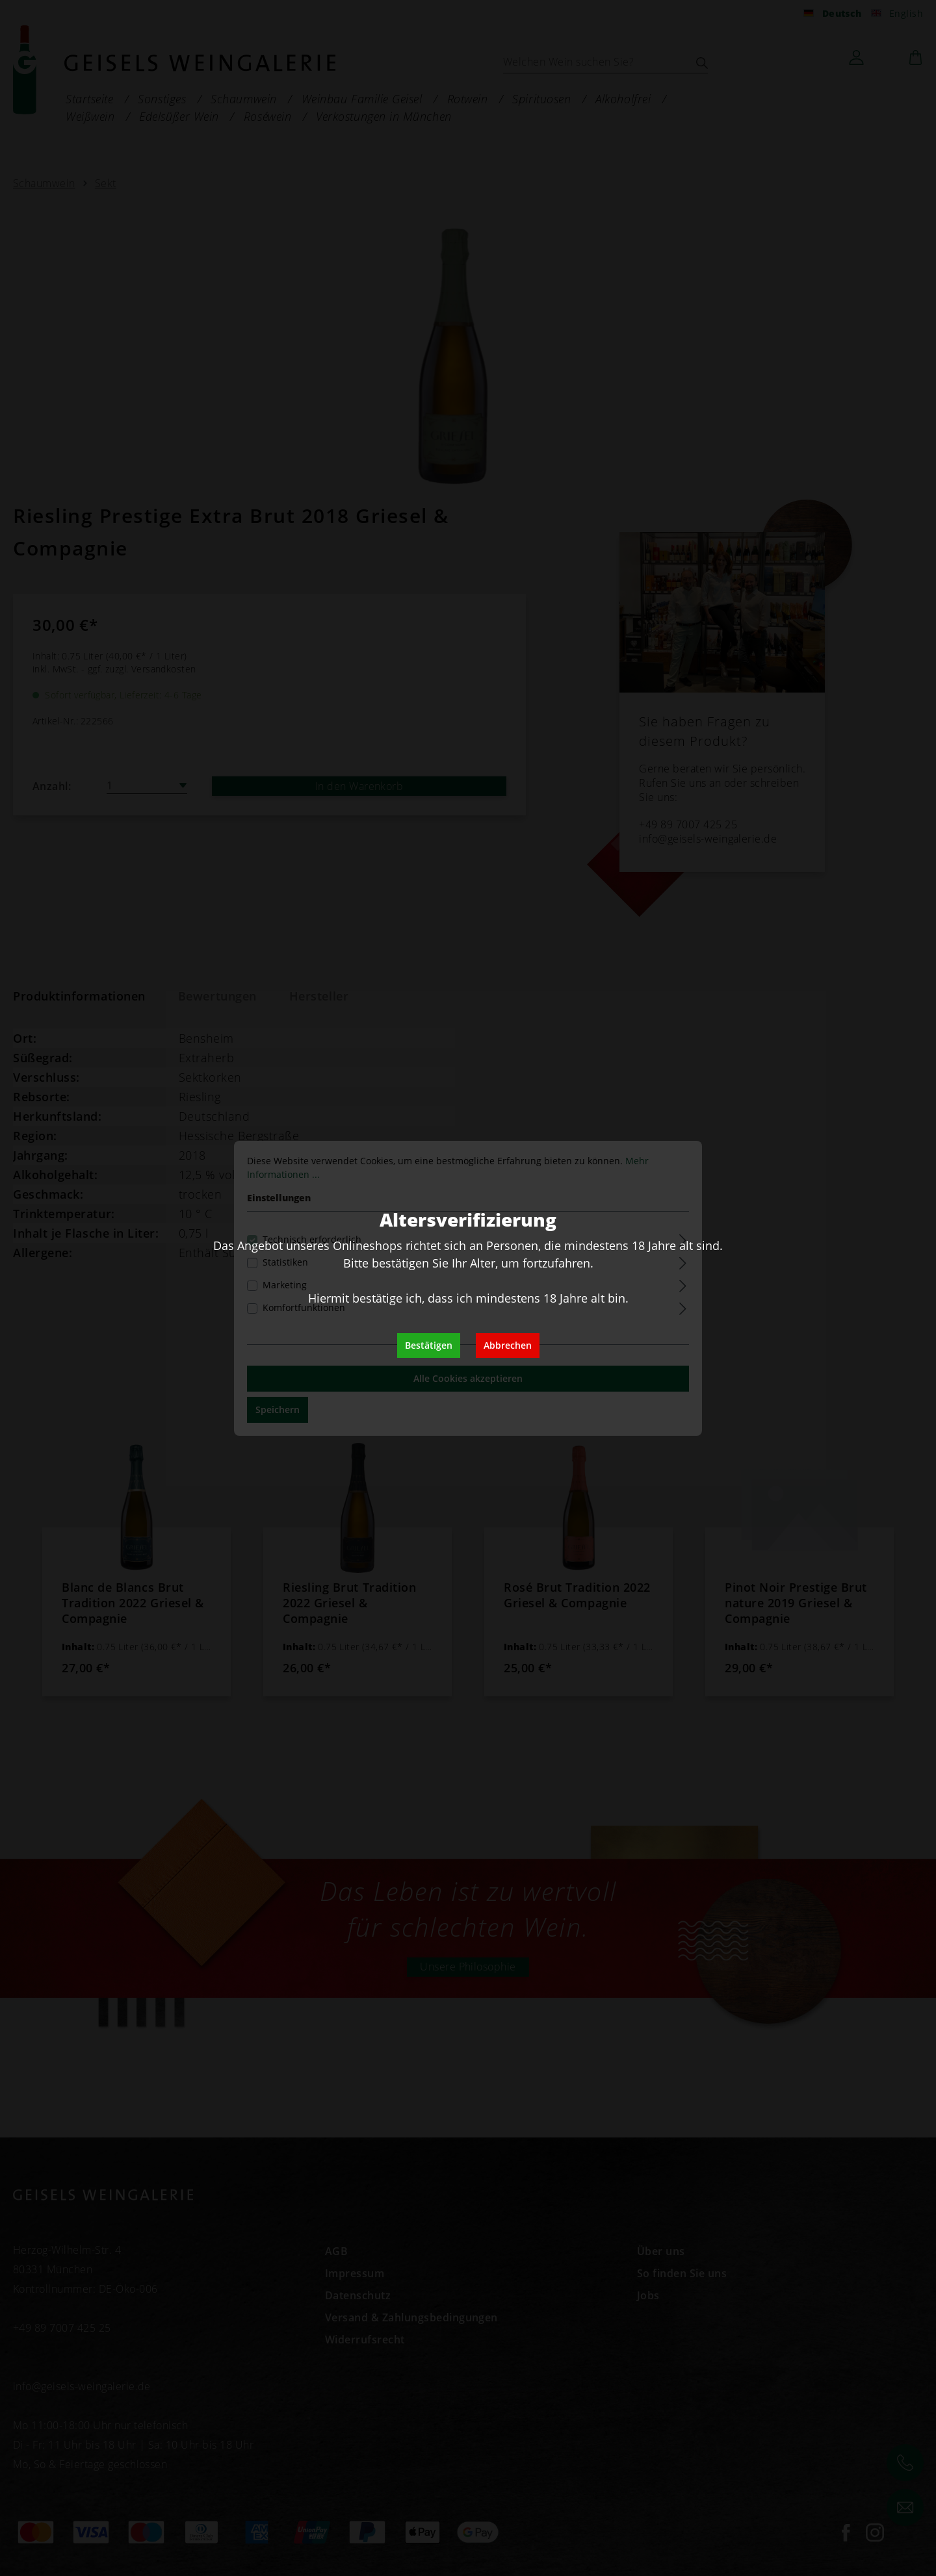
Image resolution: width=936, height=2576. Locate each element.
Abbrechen (508, 1345)
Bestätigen (428, 1345)
